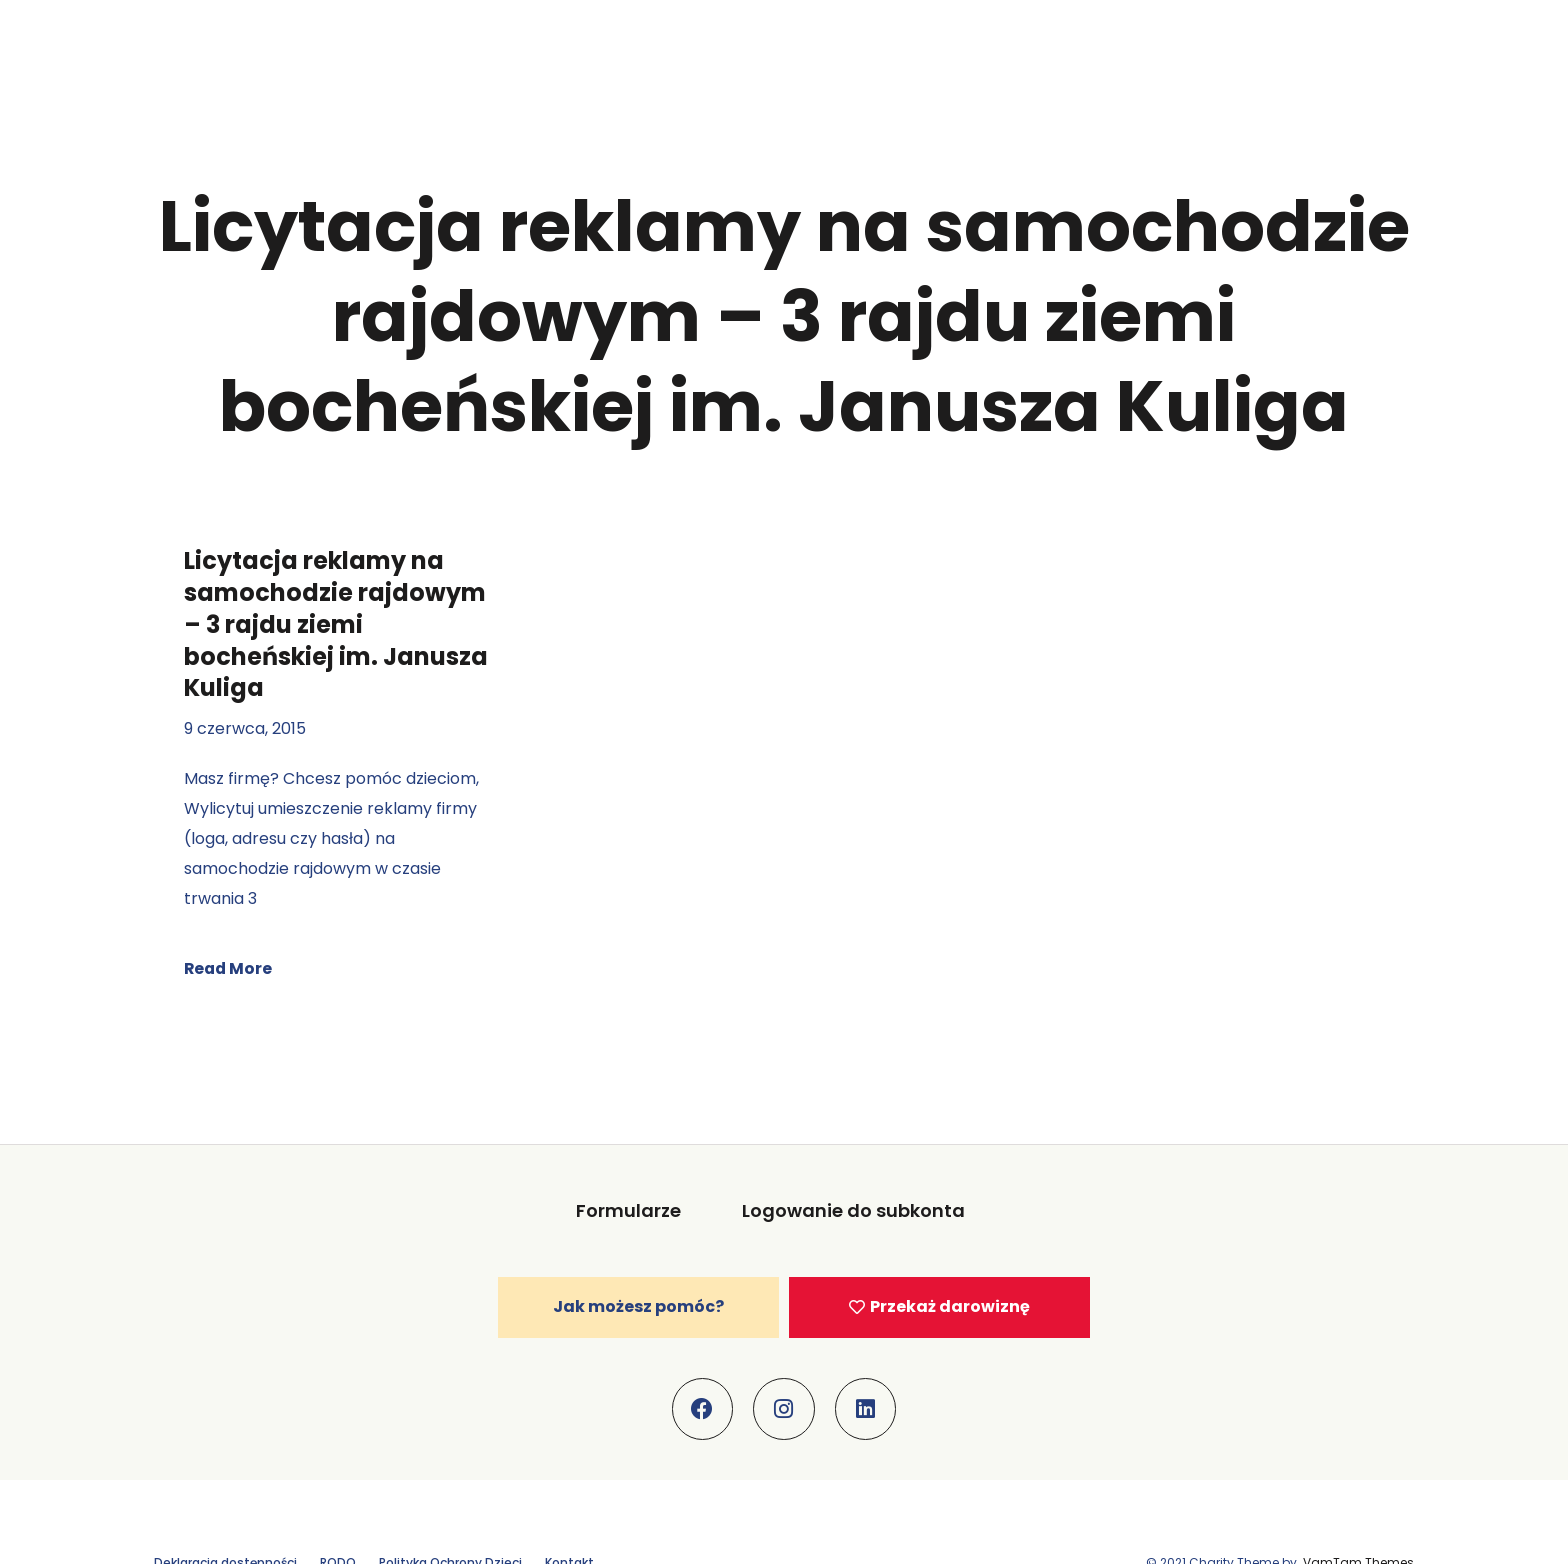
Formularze (629, 1210)
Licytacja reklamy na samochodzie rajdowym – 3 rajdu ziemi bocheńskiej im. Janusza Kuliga (336, 624)
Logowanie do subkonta (853, 1210)
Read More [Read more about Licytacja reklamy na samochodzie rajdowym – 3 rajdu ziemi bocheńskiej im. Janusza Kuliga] (229, 968)
